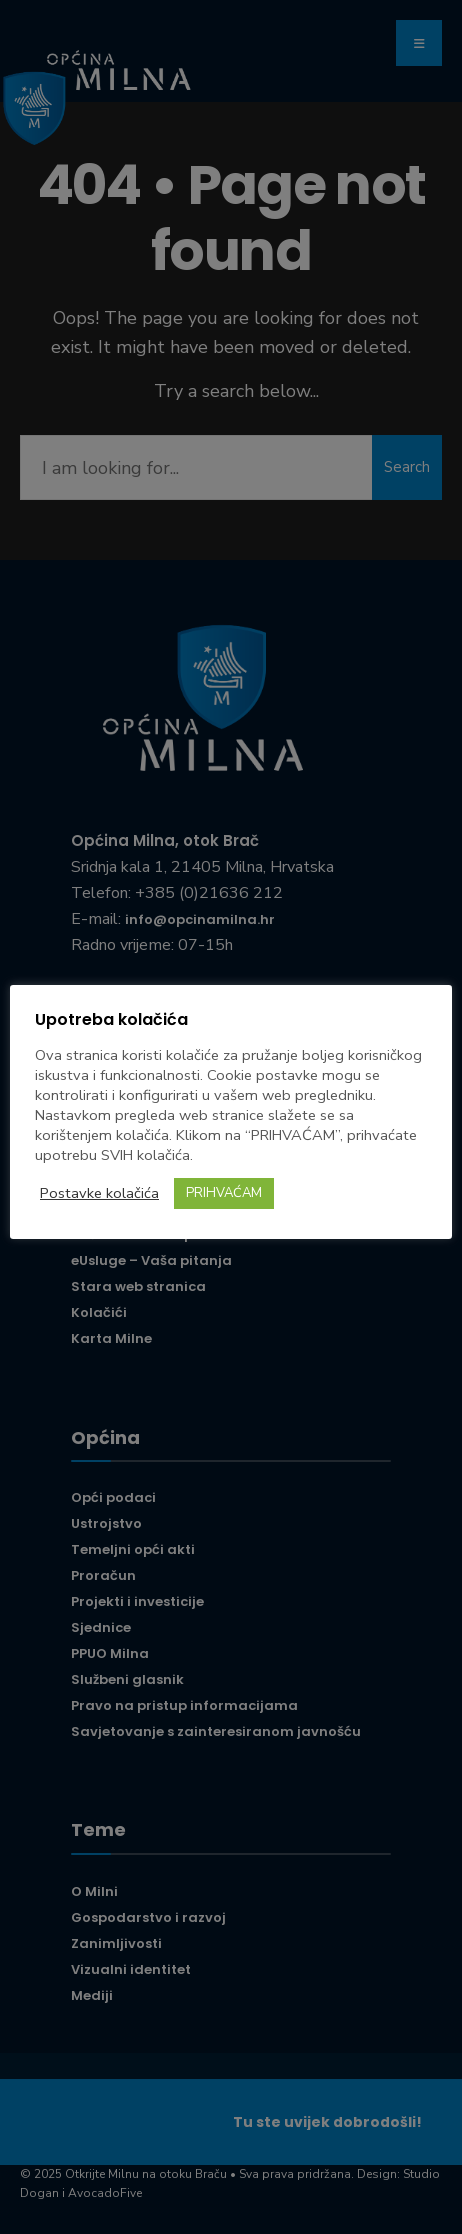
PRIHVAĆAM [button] (224, 1193)
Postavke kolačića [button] (99, 1193)
